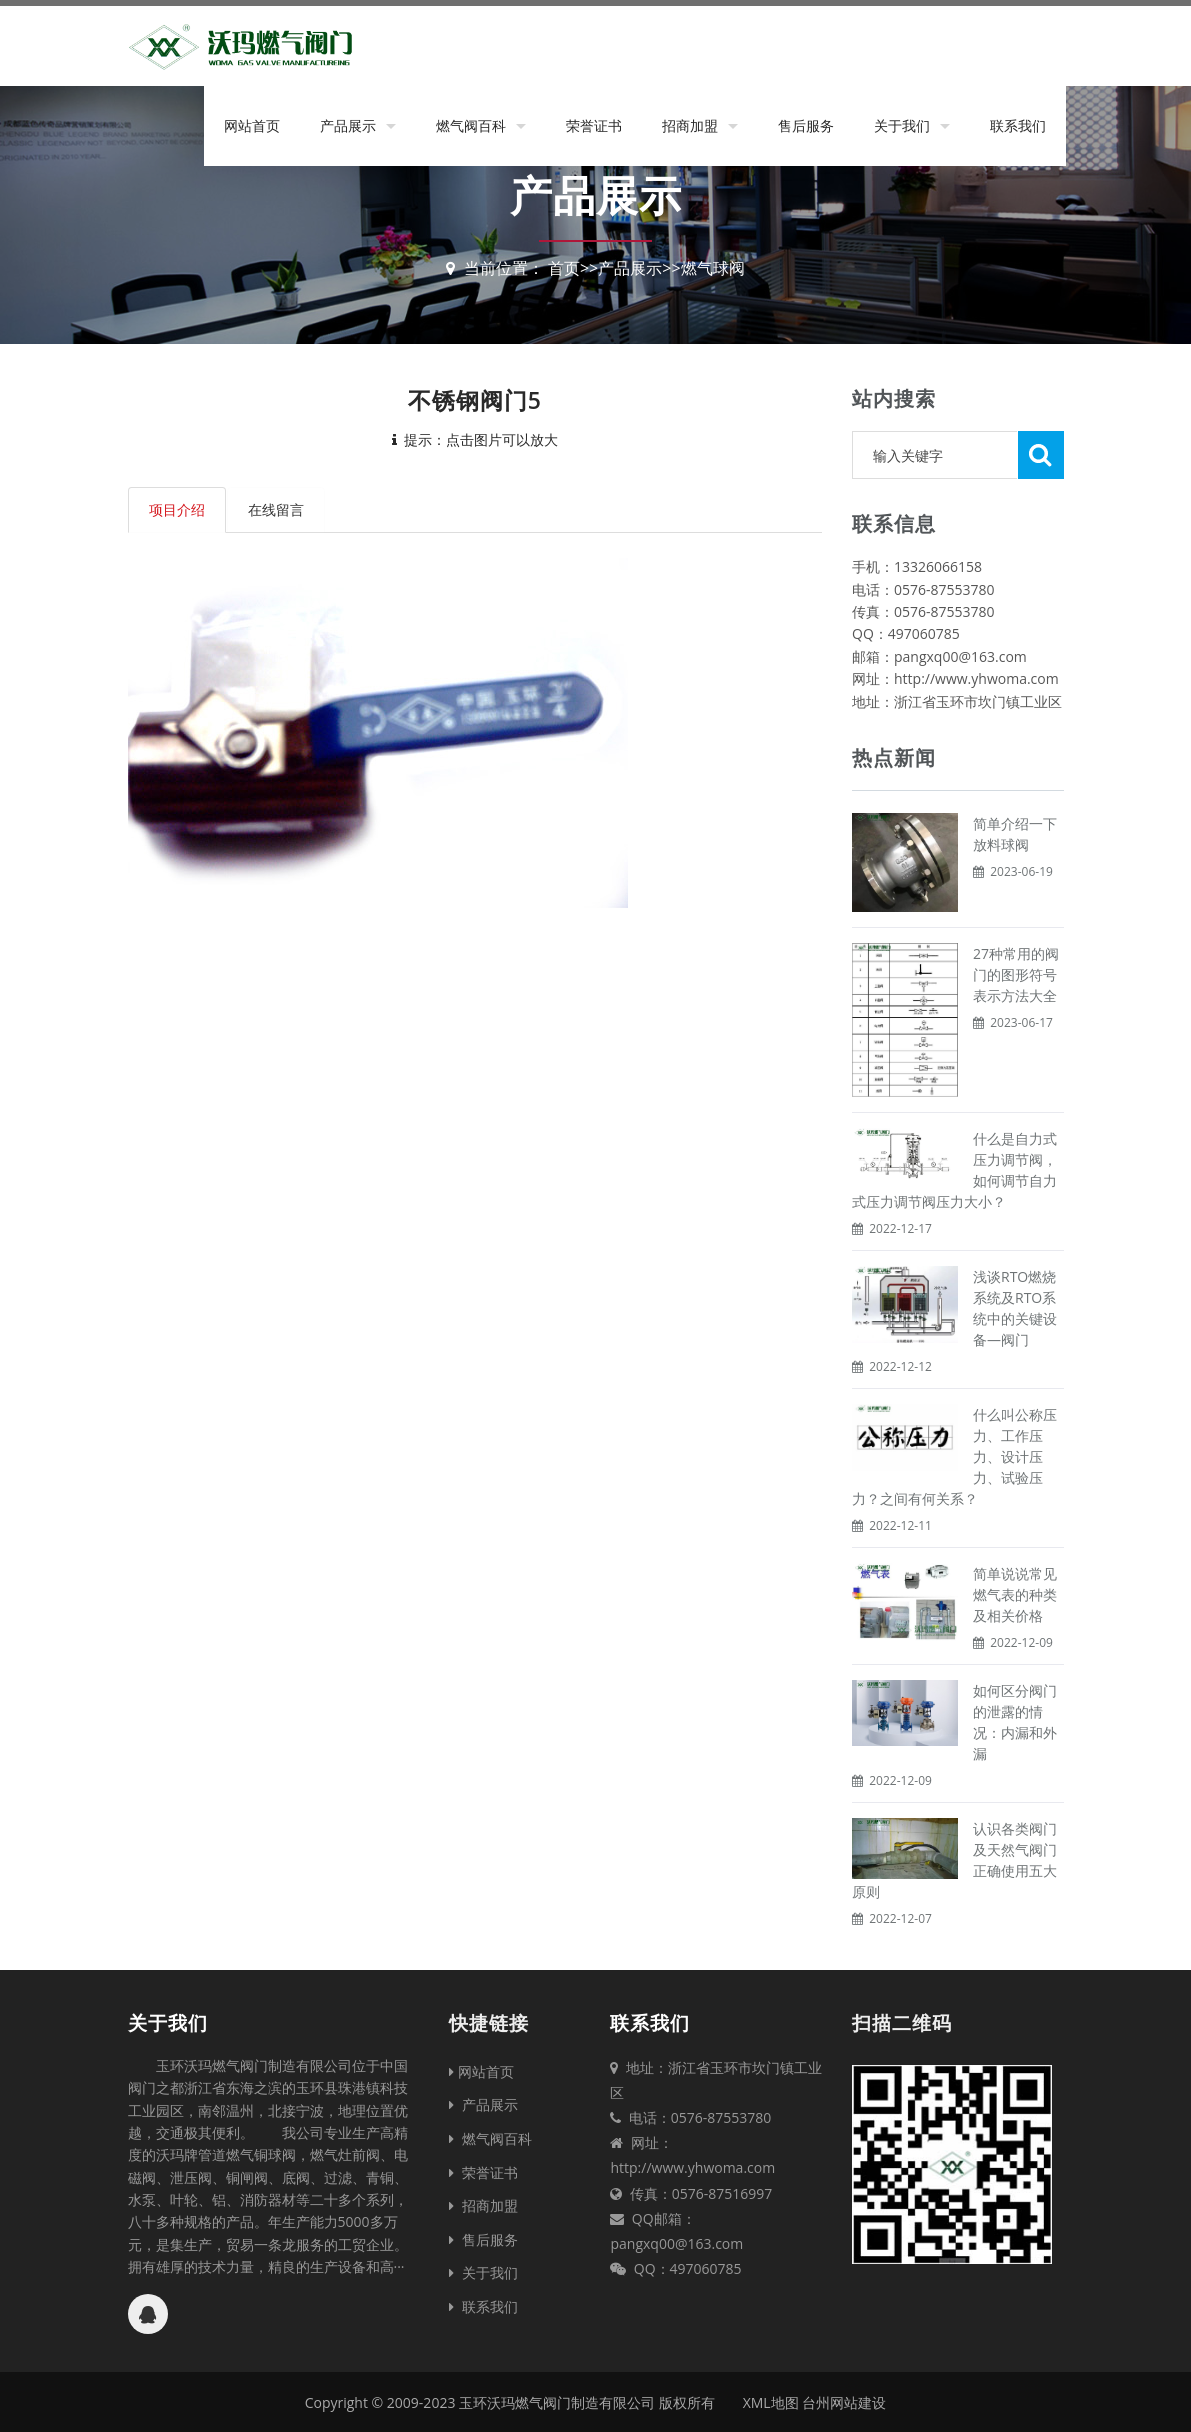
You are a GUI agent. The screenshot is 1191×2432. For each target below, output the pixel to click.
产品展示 (348, 125)
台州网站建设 (844, 2402)
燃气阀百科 (471, 125)
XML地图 (771, 2402)
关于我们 (902, 125)
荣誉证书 (594, 125)
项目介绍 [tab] (177, 509)
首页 (564, 268)
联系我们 (1018, 125)
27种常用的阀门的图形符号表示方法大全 (1016, 974)
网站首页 (252, 125)
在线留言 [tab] (277, 509)
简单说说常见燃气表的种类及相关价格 (1015, 1594)
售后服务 (806, 125)
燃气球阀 (713, 268)
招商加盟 (690, 125)
